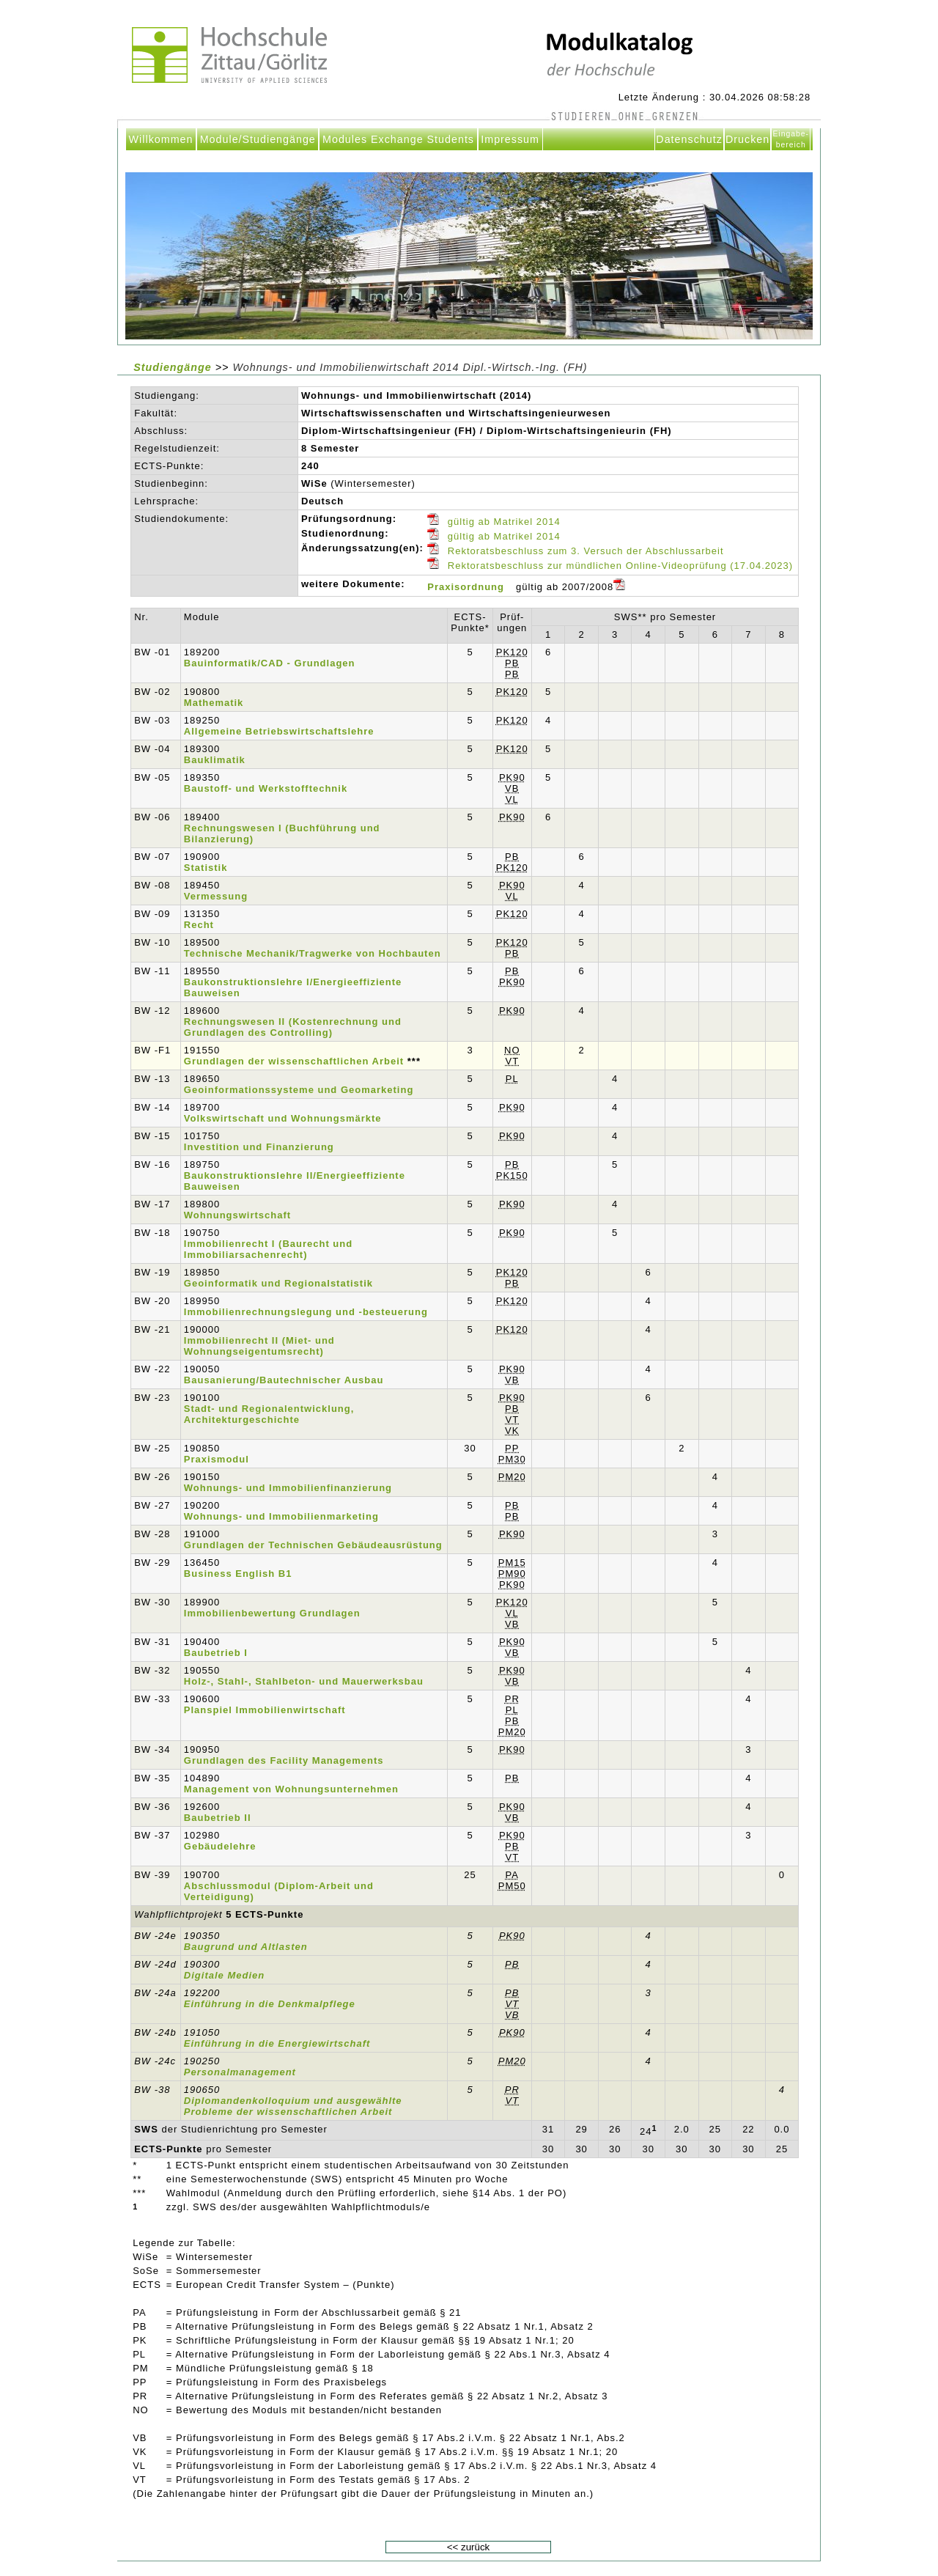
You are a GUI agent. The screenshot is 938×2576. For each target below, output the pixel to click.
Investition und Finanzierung (259, 1146)
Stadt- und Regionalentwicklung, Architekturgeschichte (269, 1414)
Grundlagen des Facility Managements (284, 1760)
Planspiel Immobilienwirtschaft (265, 1709)
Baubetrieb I (216, 1652)
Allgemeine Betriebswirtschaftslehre (279, 731)
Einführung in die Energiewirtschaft (277, 2043)
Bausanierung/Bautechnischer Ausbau (284, 1380)
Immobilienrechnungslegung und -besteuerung (306, 1311)
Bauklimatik (214, 759)
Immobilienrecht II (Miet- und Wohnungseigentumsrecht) (259, 1346)
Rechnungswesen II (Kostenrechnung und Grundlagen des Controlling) (293, 1027)
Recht (199, 924)
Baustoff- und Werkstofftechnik (265, 788)
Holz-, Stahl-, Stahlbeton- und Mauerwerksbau (304, 1681)
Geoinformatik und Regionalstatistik (278, 1283)
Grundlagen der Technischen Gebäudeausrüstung (313, 1544)
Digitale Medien (224, 1975)
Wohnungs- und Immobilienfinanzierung (288, 1487)
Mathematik (214, 702)
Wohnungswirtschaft (237, 1215)
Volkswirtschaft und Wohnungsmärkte (283, 1118)
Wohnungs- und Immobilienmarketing (281, 1516)
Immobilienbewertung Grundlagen (272, 1613)
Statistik (206, 867)
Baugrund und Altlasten (246, 1946)
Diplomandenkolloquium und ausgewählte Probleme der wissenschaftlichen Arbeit (293, 2106)
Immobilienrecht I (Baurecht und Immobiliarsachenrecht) (268, 1249)
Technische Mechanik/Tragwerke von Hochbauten (312, 953)
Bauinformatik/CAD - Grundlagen (269, 663)
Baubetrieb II (217, 1817)
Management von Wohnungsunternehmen (291, 1789)
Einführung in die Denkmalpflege (269, 2003)
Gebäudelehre (220, 1846)
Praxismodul (216, 1459)
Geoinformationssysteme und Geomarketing (299, 1089)
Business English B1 (238, 1573)
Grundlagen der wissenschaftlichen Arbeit (294, 1061)
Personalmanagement (240, 2072)
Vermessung (216, 896)
